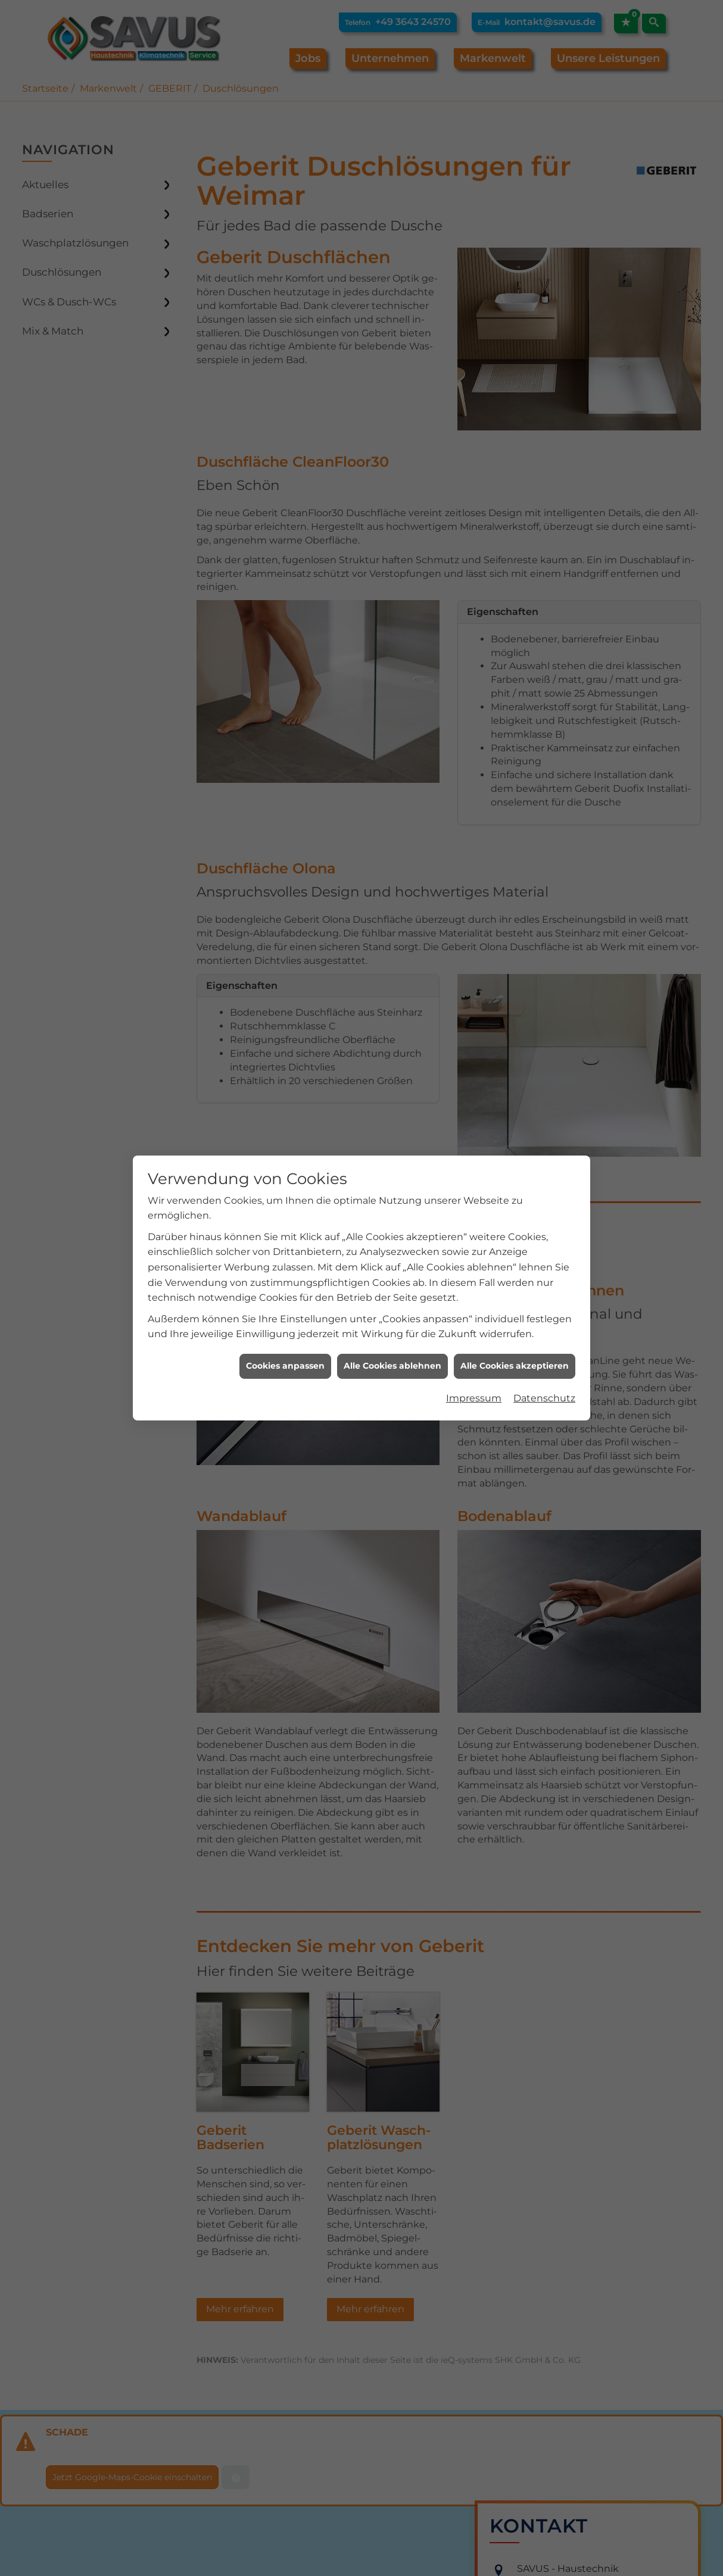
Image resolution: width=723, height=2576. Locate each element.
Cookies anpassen (285, 1323)
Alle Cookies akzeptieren (514, 1323)
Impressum (473, 1355)
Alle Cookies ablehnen (392, 1323)
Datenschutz (544, 1355)
